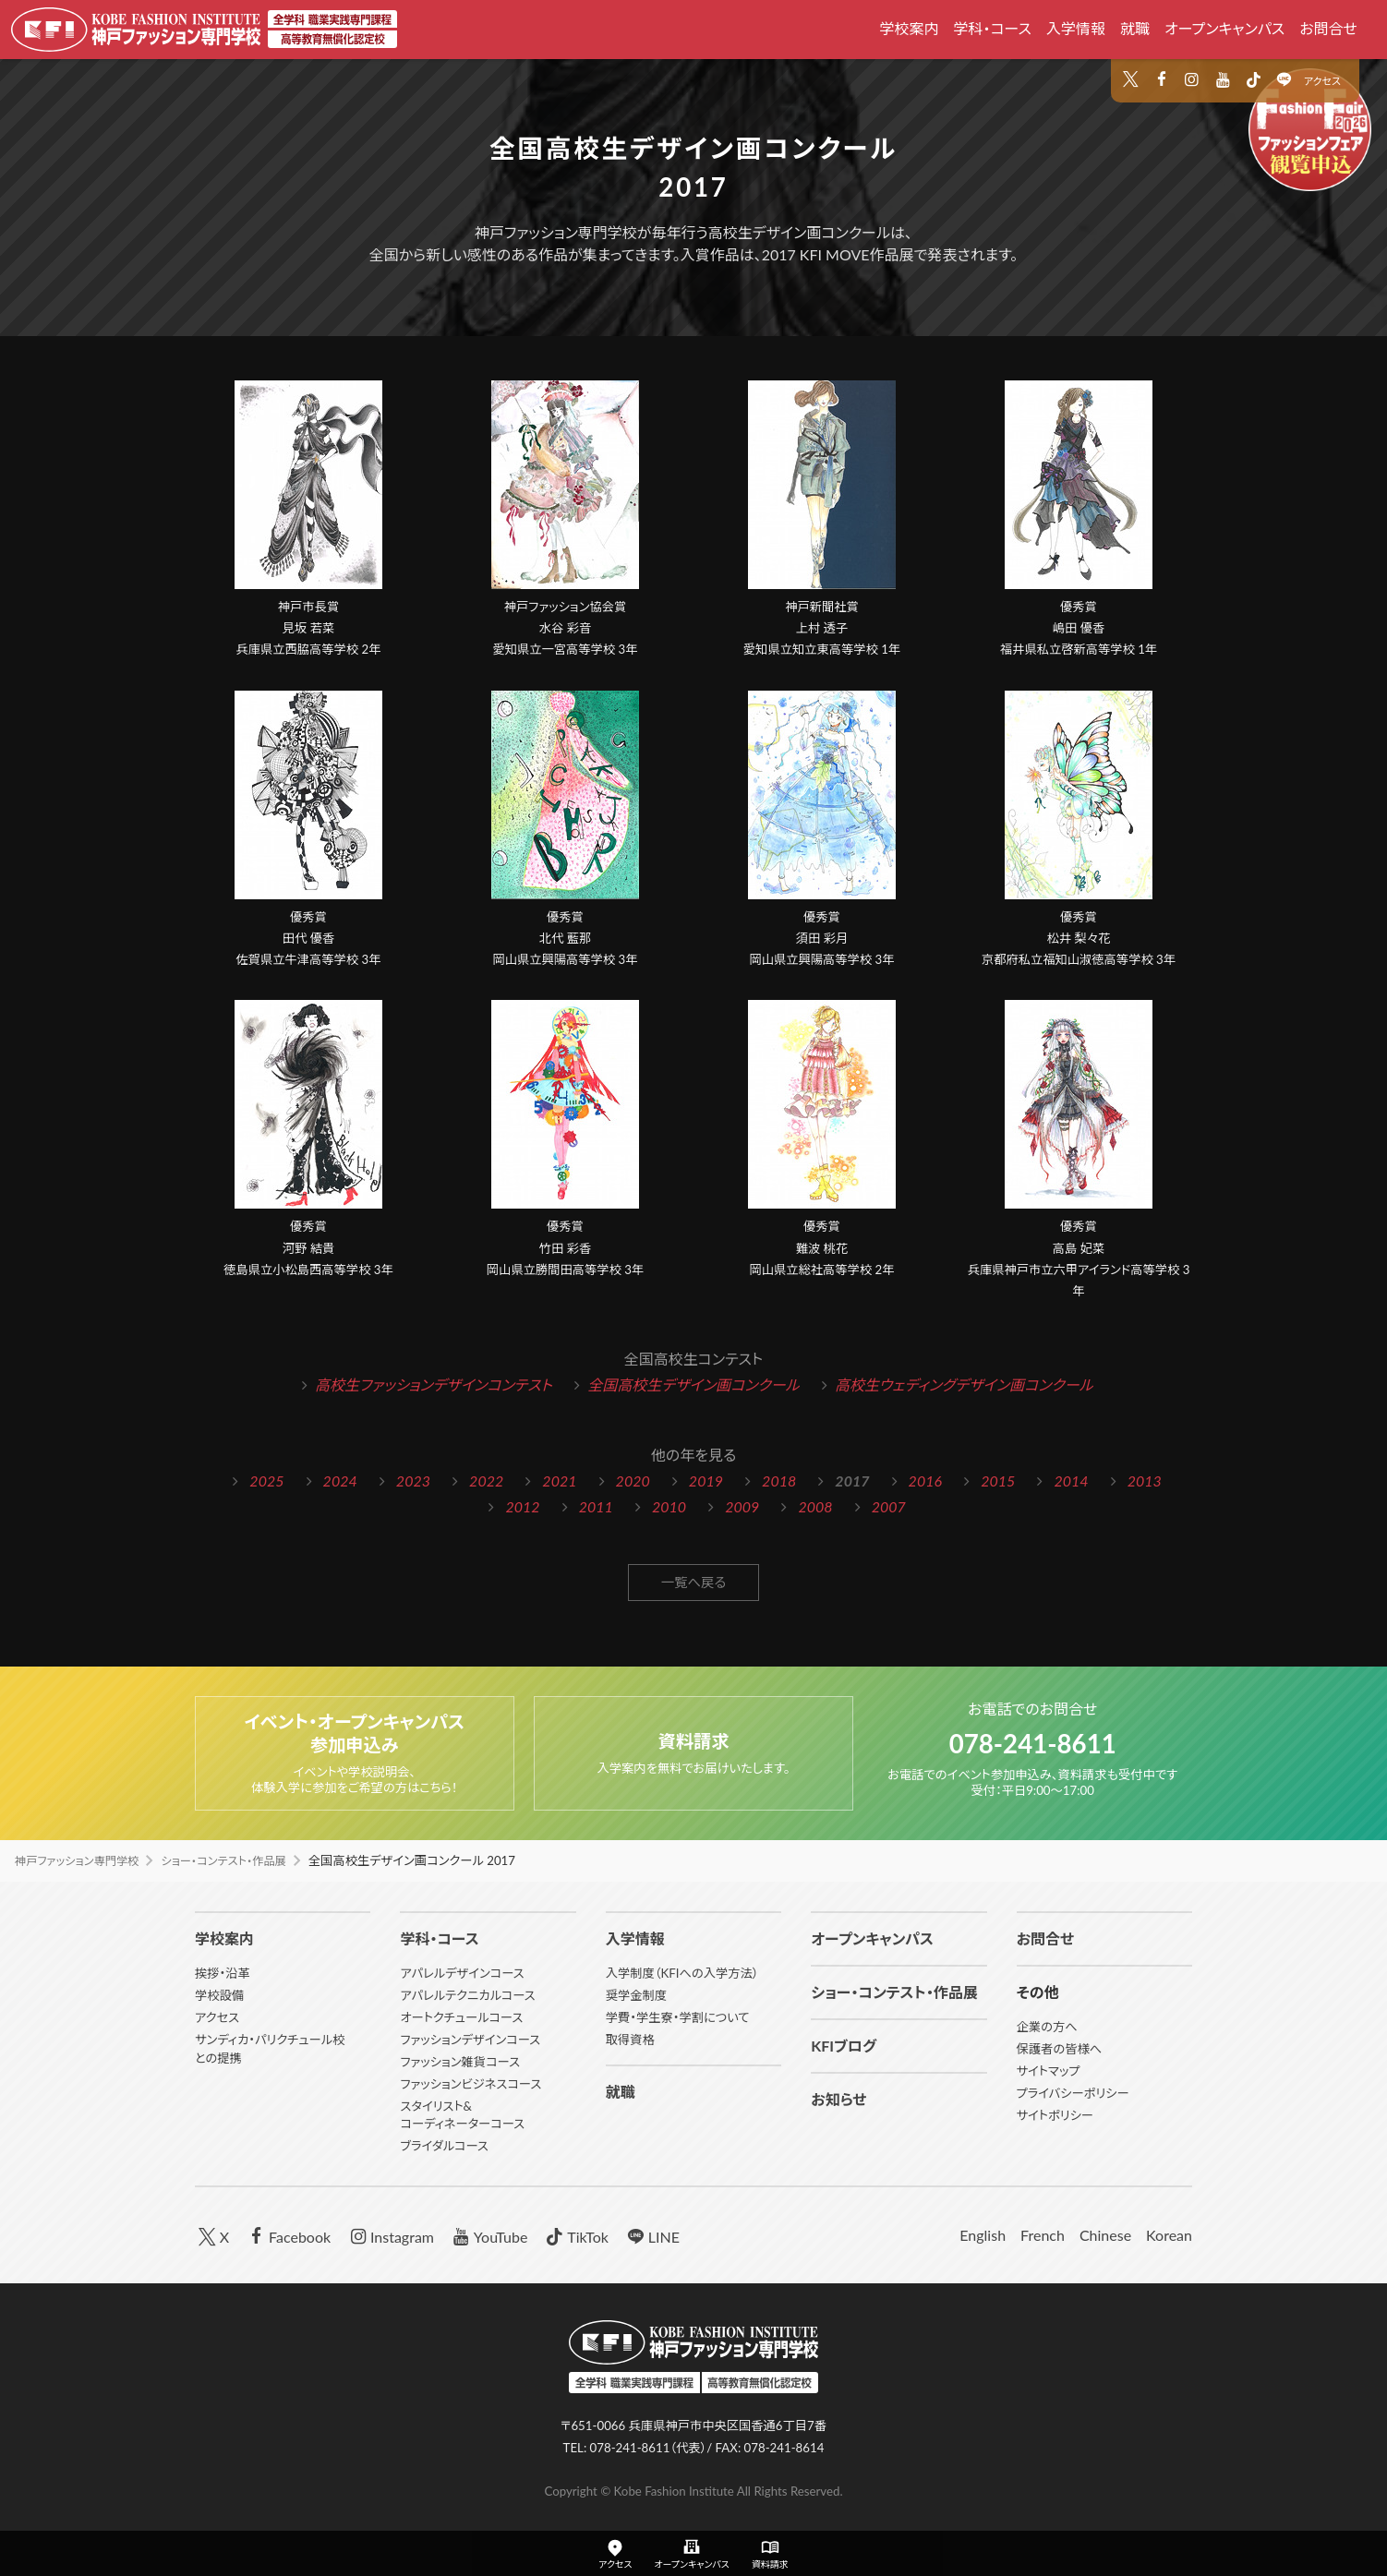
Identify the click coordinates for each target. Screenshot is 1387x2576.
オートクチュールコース (461, 2017)
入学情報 (1075, 28)
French (1042, 2235)
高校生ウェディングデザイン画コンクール (964, 1384)
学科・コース (992, 28)
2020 (633, 1480)
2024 (340, 1480)
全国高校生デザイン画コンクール (693, 1384)
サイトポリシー (1055, 2115)
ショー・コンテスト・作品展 (240, 1860)
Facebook (287, 2235)
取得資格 (630, 2039)
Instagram (389, 2235)
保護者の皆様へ (1060, 2048)
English (982, 2235)
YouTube (488, 2235)
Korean (1169, 2235)
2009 (742, 1506)
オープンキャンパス (1224, 28)
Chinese (1105, 2235)
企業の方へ (1047, 2026)
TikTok (575, 2235)
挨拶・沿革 (222, 1973)
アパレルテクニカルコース (467, 1995)
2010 (669, 1506)
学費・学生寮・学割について (678, 2017)
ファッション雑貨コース (460, 2061)
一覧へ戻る (693, 1584)
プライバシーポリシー (1073, 2093)
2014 (1071, 1480)
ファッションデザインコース (470, 2039)
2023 (413, 1480)
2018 (779, 1480)
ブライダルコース (444, 2145)
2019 (706, 1480)
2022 (486, 1480)
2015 (998, 1480)
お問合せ (1328, 28)
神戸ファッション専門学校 (82, 1860)
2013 (1145, 1480)
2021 (559, 1480)
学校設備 (219, 1995)
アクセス (1322, 81)
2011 (596, 1506)
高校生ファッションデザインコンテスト (433, 1384)
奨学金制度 (636, 1995)
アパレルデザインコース (462, 1973)
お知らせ (838, 2099)
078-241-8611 (1032, 1741)
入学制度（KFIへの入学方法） (682, 1973)
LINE (651, 2235)
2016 (925, 1480)
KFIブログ (843, 2045)
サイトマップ (1048, 2071)
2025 (266, 1480)
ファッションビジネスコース (470, 2083)
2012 (522, 1506)
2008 (815, 1506)
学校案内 (908, 28)
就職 (1135, 28)
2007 (889, 1506)
